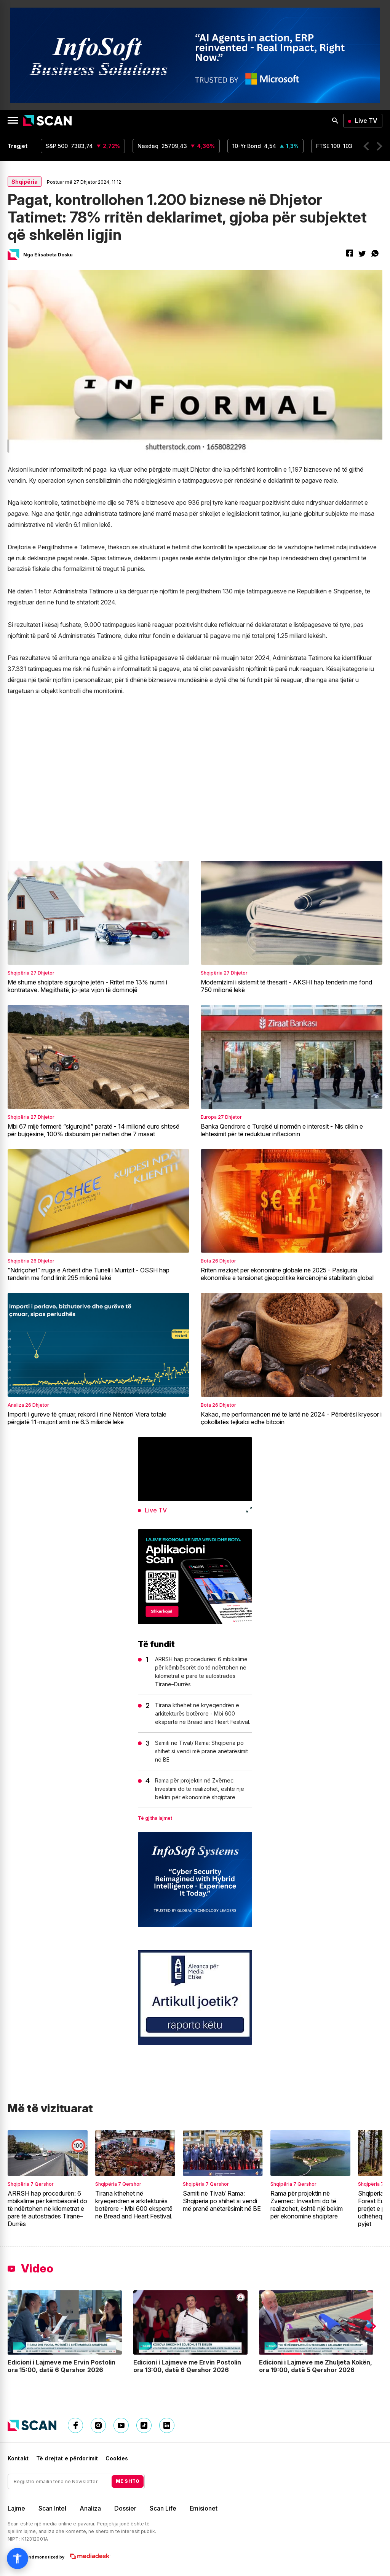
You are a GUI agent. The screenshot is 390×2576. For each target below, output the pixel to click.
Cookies (116, 2458)
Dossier (125, 2508)
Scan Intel (52, 2508)
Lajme (16, 2508)
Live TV (366, 120)
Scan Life (163, 2508)
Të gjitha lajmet (155, 1818)
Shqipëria (24, 181)
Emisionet (203, 2508)
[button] (366, 146)
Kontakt (18, 2458)
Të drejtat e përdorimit (67, 2458)
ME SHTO (127, 2481)
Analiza (90, 2508)
